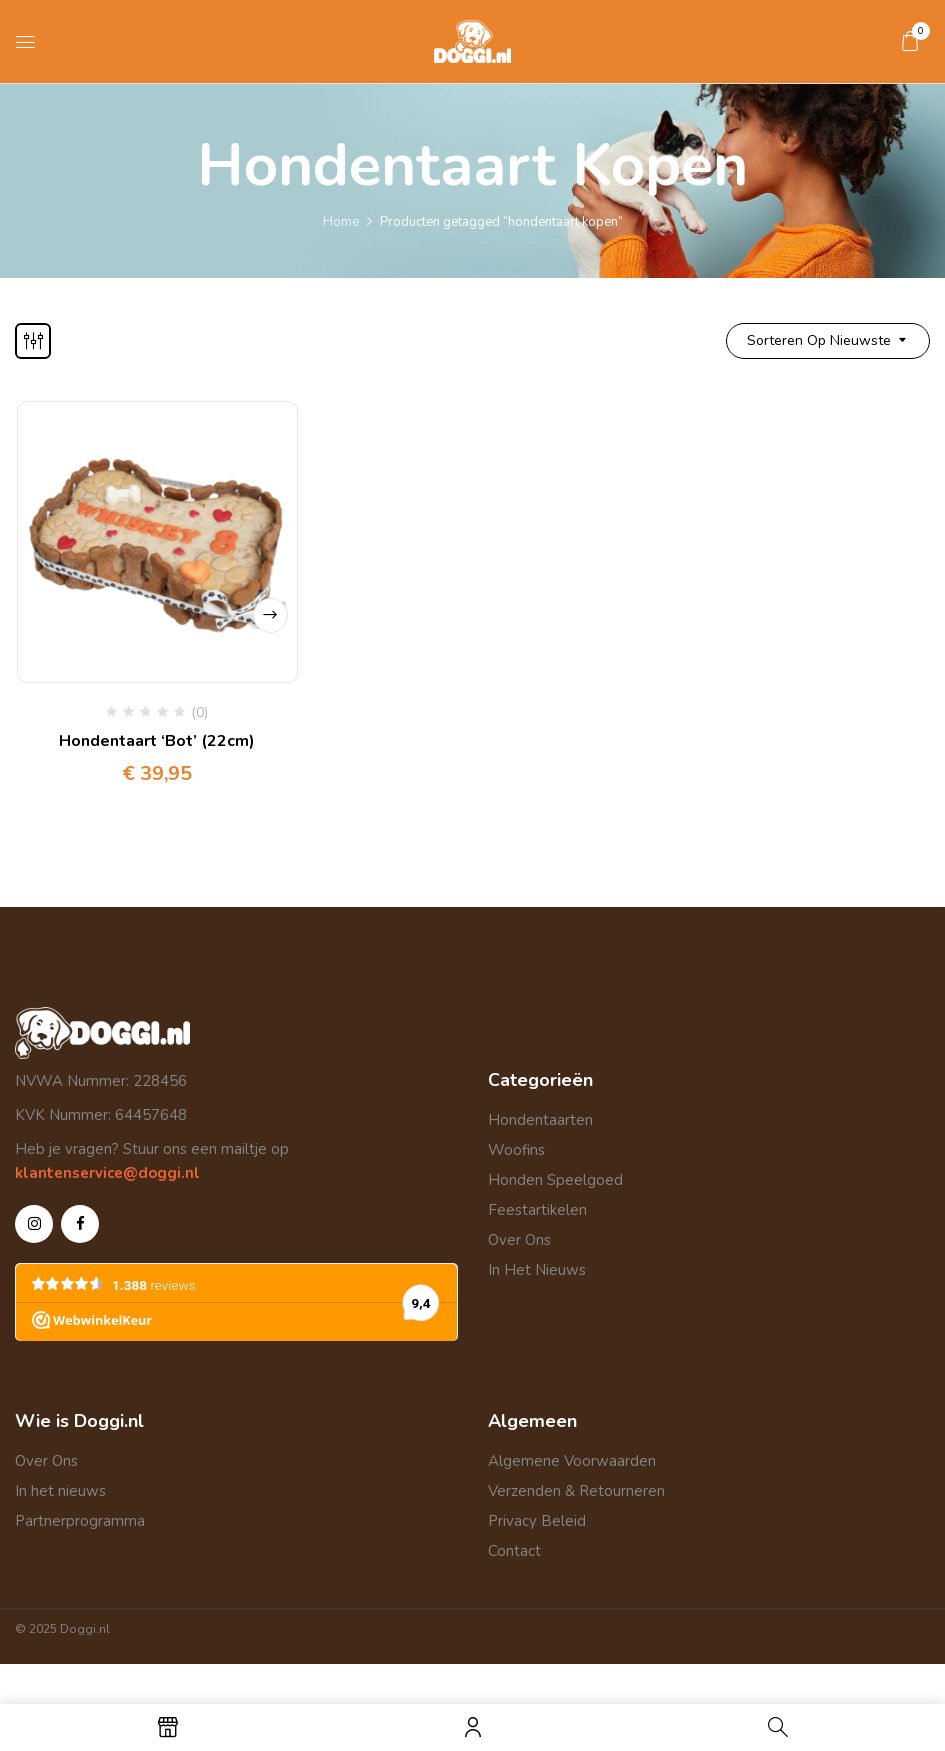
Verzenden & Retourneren (576, 1491)
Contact (514, 1551)
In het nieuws (60, 1491)
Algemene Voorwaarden (572, 1461)
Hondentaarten (540, 1120)
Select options (269, 614)
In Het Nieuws (537, 1270)
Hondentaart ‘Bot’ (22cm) (157, 741)
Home (341, 222)
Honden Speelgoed (555, 1180)
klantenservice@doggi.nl (107, 1173)
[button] (910, 41)
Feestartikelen (537, 1210)
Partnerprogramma (80, 1521)
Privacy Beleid (537, 1521)
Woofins (516, 1150)
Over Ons (519, 1240)
